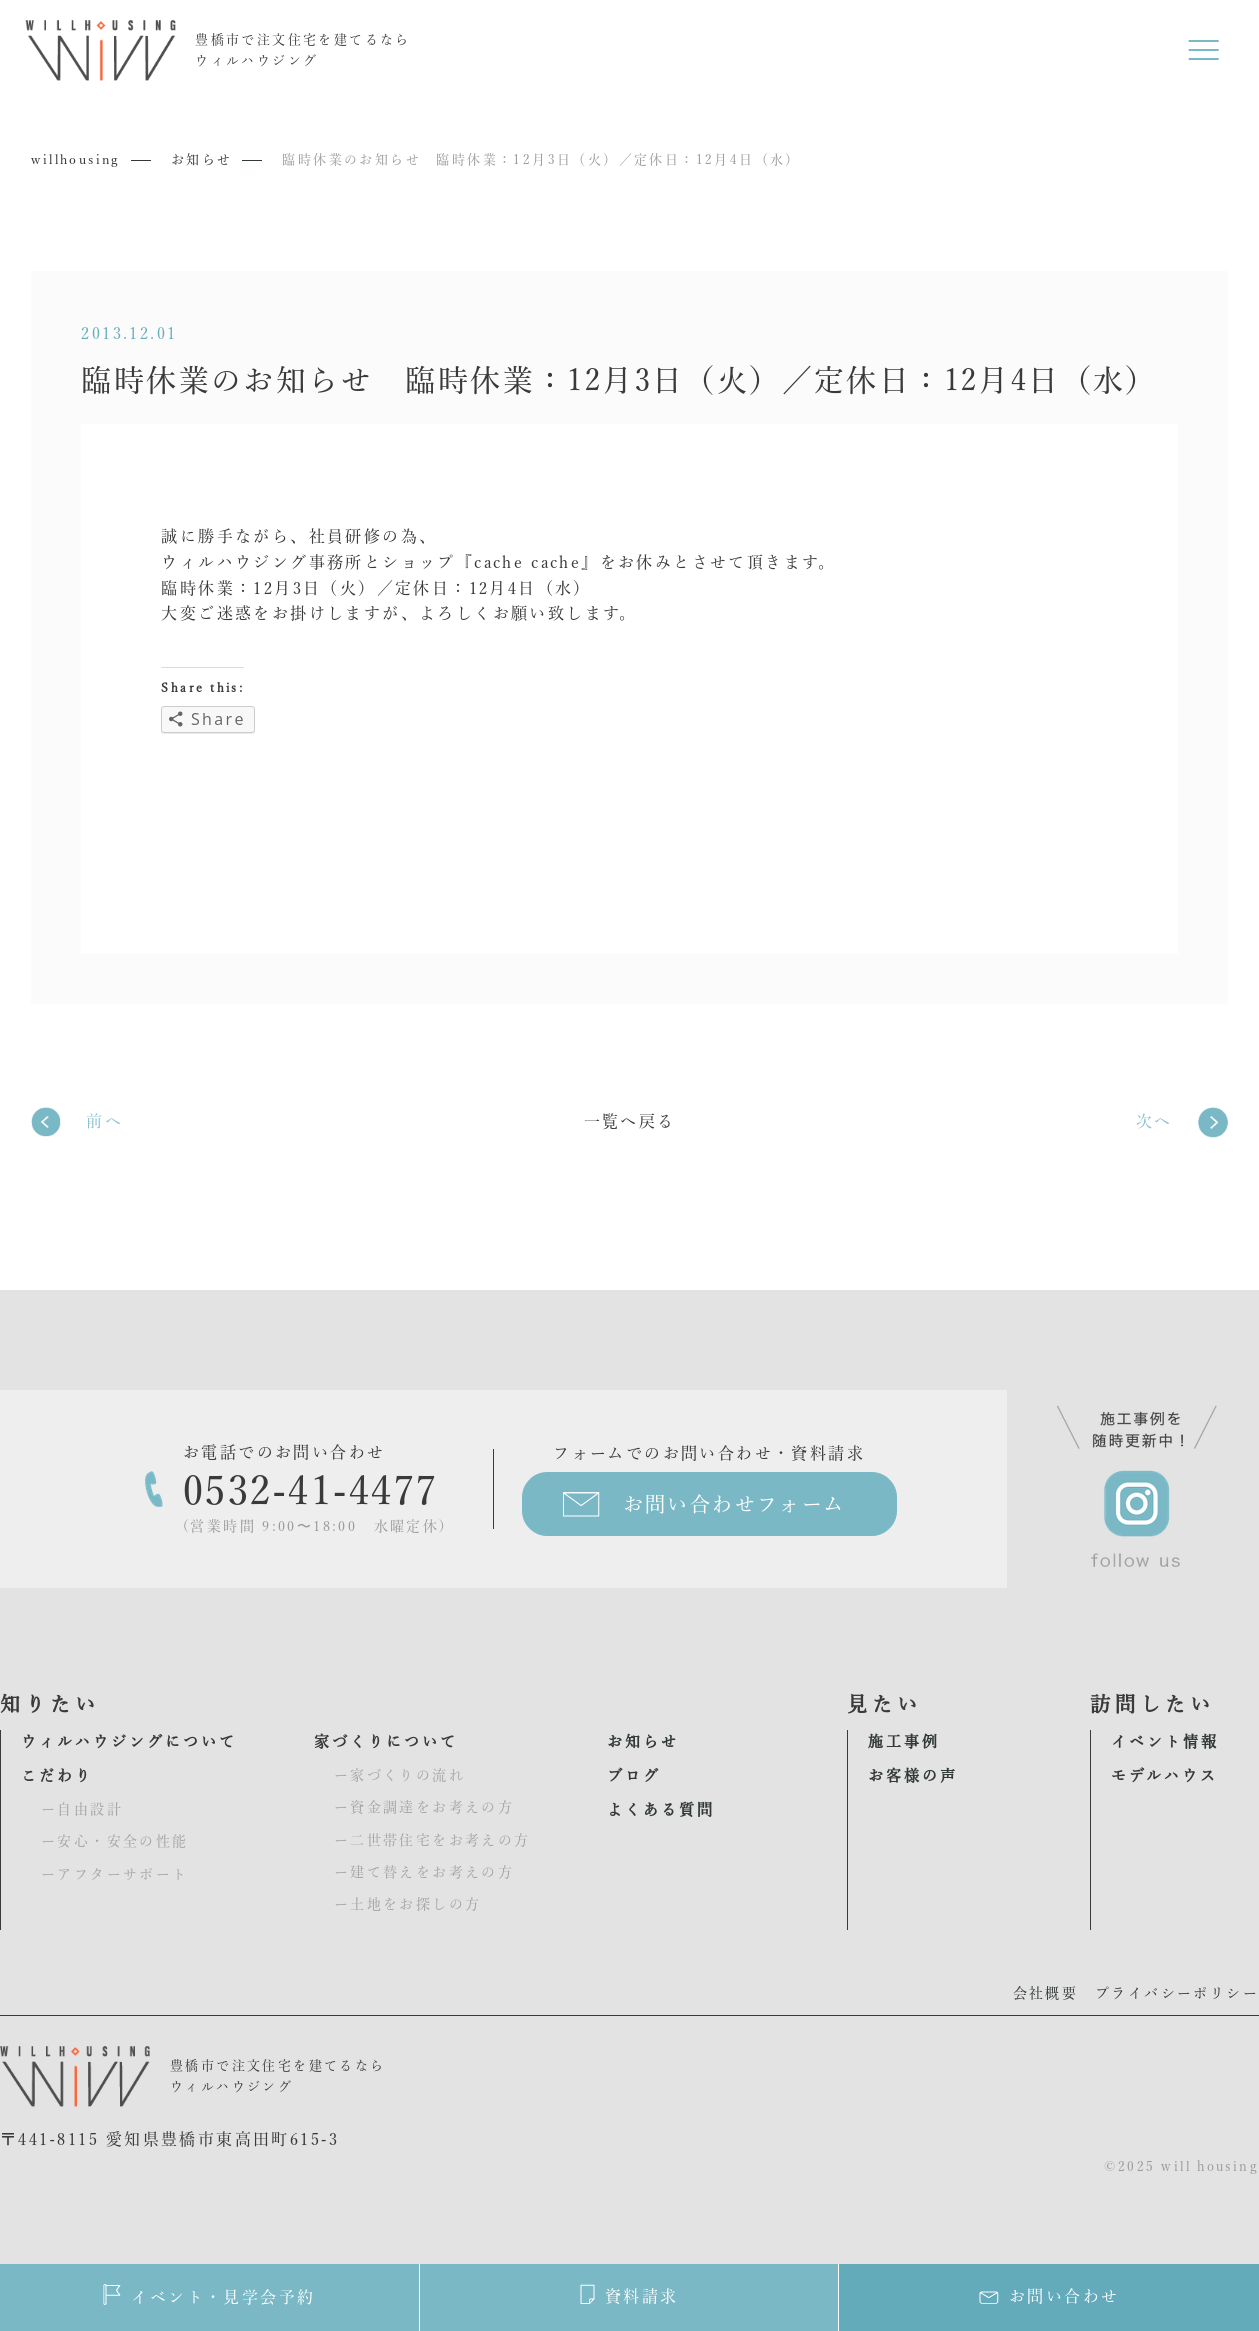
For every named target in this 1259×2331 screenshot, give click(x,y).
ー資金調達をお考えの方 (424, 1807)
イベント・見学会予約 (209, 2294)
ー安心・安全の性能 (115, 1841)
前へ (104, 1121)
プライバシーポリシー (1177, 1993)
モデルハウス (1164, 1775)
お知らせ (202, 159)
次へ (1154, 1121)
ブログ (634, 1775)
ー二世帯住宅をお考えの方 (432, 1840)
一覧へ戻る (630, 1121)
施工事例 (904, 1741)
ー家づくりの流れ (399, 1775)
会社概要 (1046, 1993)
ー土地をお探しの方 (408, 1904)
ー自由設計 (82, 1809)
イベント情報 (1165, 1741)
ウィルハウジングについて (129, 1741)
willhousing (75, 159)
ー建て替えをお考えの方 (424, 1872)
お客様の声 (913, 1775)
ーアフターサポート (115, 1874)
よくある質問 (661, 1809)
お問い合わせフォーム (734, 1504)
